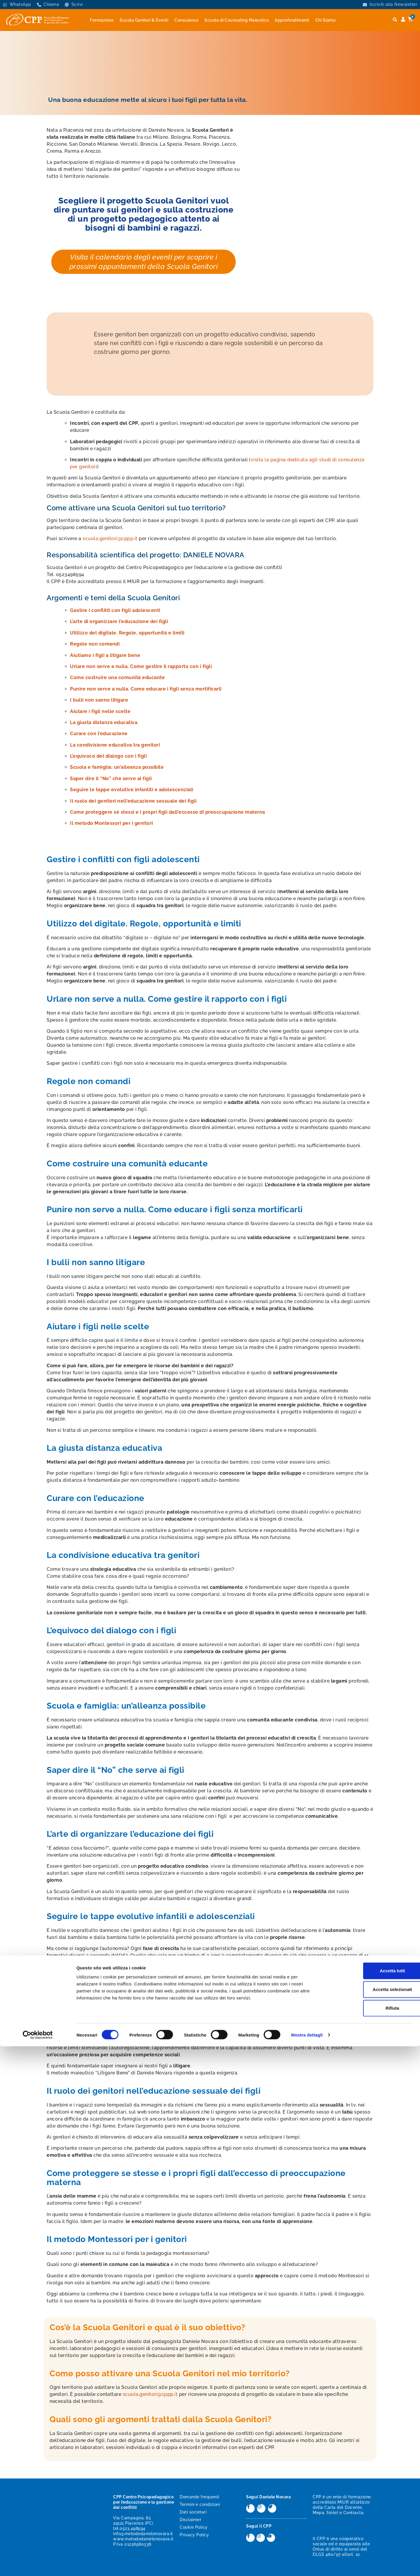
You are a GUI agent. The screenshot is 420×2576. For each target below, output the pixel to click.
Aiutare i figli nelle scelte (100, 711)
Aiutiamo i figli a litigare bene (105, 655)
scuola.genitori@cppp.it (110, 538)
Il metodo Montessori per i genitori (111, 823)
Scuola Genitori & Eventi (144, 20)
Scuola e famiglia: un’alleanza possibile (117, 767)
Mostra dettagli (307, 2564)
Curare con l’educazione (99, 733)
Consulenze (186, 20)
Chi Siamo (325, 20)
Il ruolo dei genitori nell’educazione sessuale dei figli (133, 801)
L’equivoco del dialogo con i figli (108, 756)
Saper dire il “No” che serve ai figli (111, 778)
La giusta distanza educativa (103, 722)
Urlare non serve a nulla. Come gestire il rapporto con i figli (141, 666)
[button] (395, 19)
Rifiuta (371, 2537)
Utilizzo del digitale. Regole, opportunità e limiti (127, 633)
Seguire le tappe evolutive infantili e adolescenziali (131, 789)
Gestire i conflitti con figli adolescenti (115, 610)
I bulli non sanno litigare (99, 700)
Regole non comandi (95, 644)
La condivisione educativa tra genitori (115, 745)
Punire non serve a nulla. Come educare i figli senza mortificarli (146, 689)
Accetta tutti (371, 2500)
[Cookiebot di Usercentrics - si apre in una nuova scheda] (37, 2564)
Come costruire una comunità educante (117, 677)
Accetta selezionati (371, 2518)
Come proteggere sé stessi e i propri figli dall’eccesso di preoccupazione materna (167, 812)
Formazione (101, 20)
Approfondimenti (292, 20)
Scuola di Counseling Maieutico (236, 20)
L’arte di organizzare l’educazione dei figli (119, 621)
